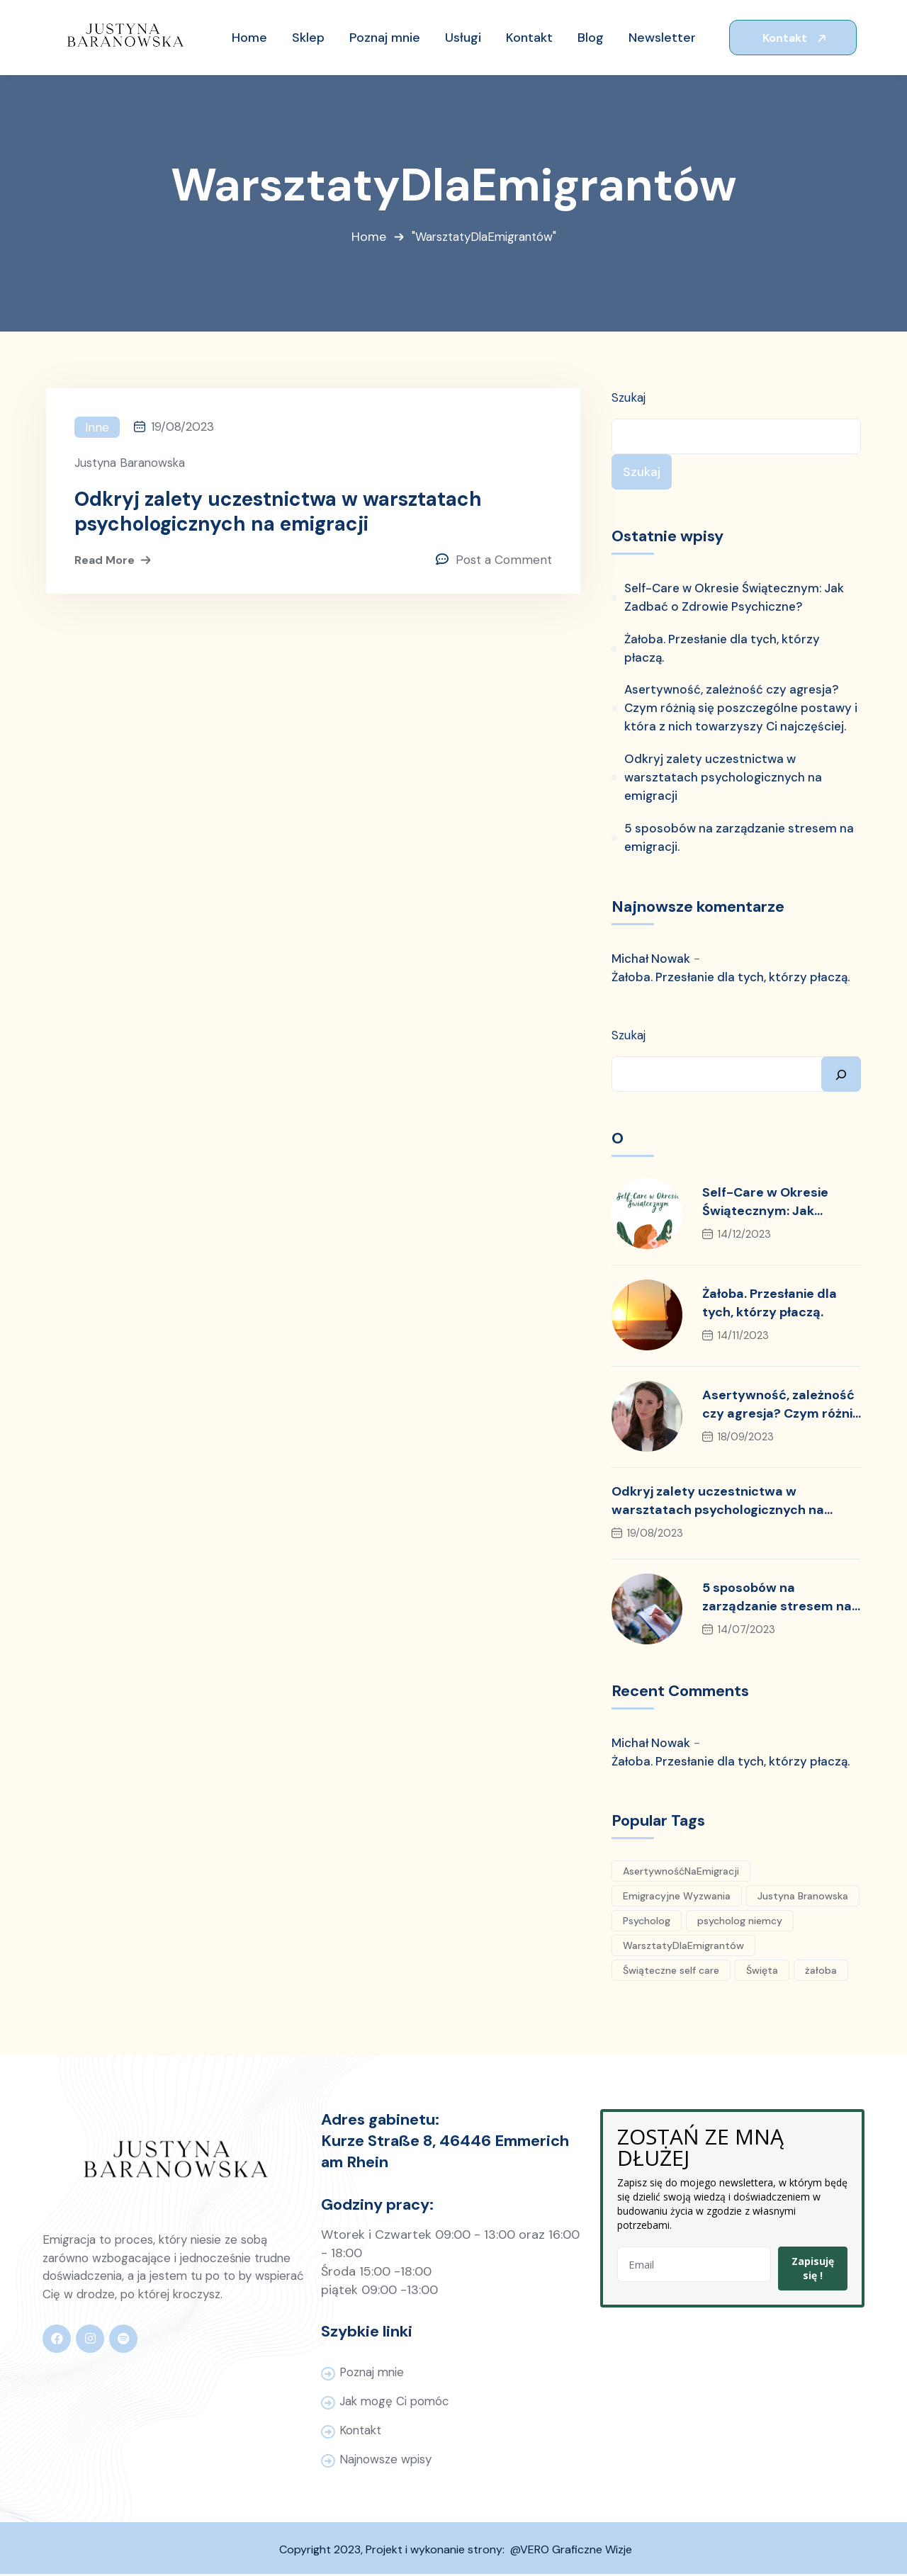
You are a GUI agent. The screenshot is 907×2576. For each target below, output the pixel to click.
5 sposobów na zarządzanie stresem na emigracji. (739, 840)
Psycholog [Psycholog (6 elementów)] (646, 1922)
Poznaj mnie (373, 2374)
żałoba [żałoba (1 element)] (821, 1971)
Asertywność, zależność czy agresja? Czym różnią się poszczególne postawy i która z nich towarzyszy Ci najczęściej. (740, 710)
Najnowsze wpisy (386, 2461)
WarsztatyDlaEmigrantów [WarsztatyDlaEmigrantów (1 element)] (683, 1947)
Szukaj (629, 398)
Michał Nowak (651, 960)
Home (366, 238)
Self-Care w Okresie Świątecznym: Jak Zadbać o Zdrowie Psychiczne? (734, 599)
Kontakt (795, 37)
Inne (97, 428)
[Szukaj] (841, 1075)
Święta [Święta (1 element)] (762, 1971)
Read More (114, 562)
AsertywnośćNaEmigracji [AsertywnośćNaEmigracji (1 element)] (681, 1872)
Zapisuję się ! (812, 2269)
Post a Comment (504, 562)
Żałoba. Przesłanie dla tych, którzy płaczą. (722, 650)
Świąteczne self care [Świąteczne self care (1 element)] (671, 1971)
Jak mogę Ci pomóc (395, 2403)
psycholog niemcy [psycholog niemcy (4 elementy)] (739, 1922)
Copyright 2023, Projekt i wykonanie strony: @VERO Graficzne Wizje (455, 2551)
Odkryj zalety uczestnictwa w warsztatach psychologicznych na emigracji (279, 512)
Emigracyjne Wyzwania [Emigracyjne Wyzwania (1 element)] (677, 1897)
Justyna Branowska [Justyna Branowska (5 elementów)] (802, 1897)
